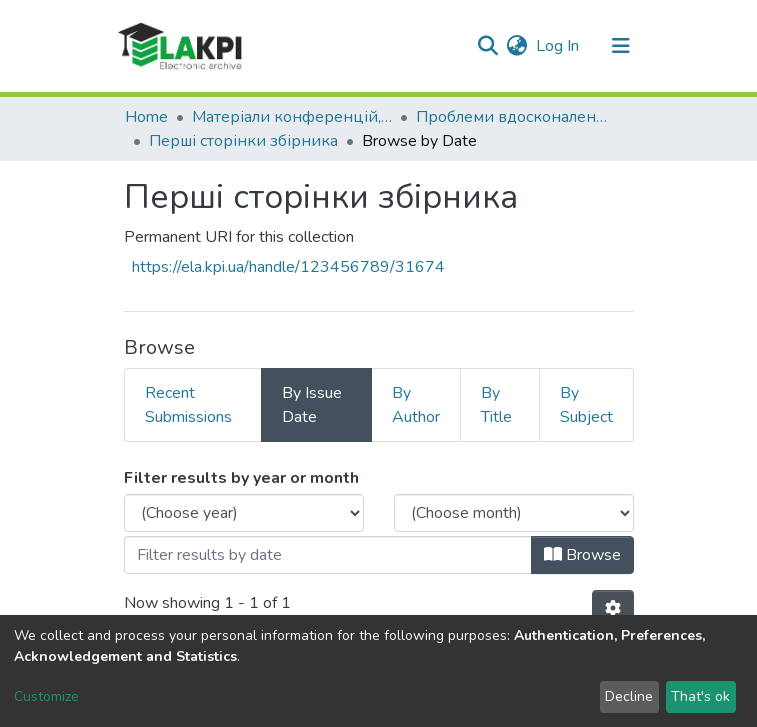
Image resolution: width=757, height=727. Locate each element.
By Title (496, 405)
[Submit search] (488, 46)
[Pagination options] (613, 609)
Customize (46, 696)
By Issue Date (312, 405)
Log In (558, 46)
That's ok (700, 696)
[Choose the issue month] (514, 513)
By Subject (586, 405)
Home (146, 117)
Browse (582, 555)
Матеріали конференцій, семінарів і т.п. (292, 117)
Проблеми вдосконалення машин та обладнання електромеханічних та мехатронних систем (516, 117)
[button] (517, 46)
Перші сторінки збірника (243, 141)
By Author (416, 405)
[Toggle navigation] (621, 46)
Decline (629, 696)
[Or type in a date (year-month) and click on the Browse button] (328, 555)
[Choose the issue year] (244, 513)
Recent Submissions (188, 405)
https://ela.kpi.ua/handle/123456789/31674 (288, 267)
